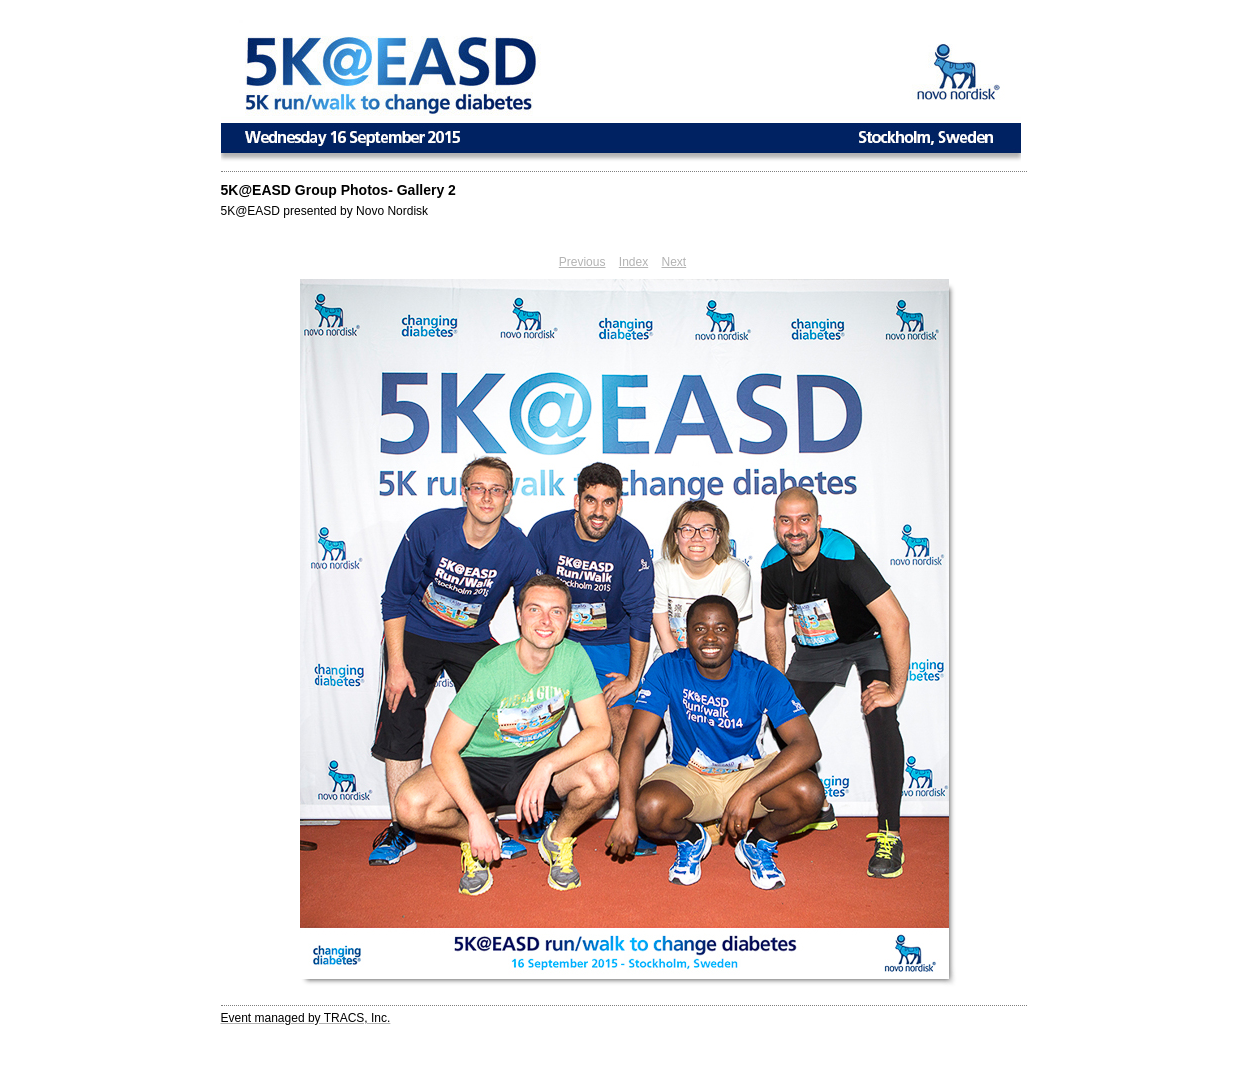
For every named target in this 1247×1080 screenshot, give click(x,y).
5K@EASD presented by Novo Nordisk (325, 211)
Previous (582, 262)
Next (674, 262)
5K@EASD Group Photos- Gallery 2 (338, 190)
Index (633, 262)
